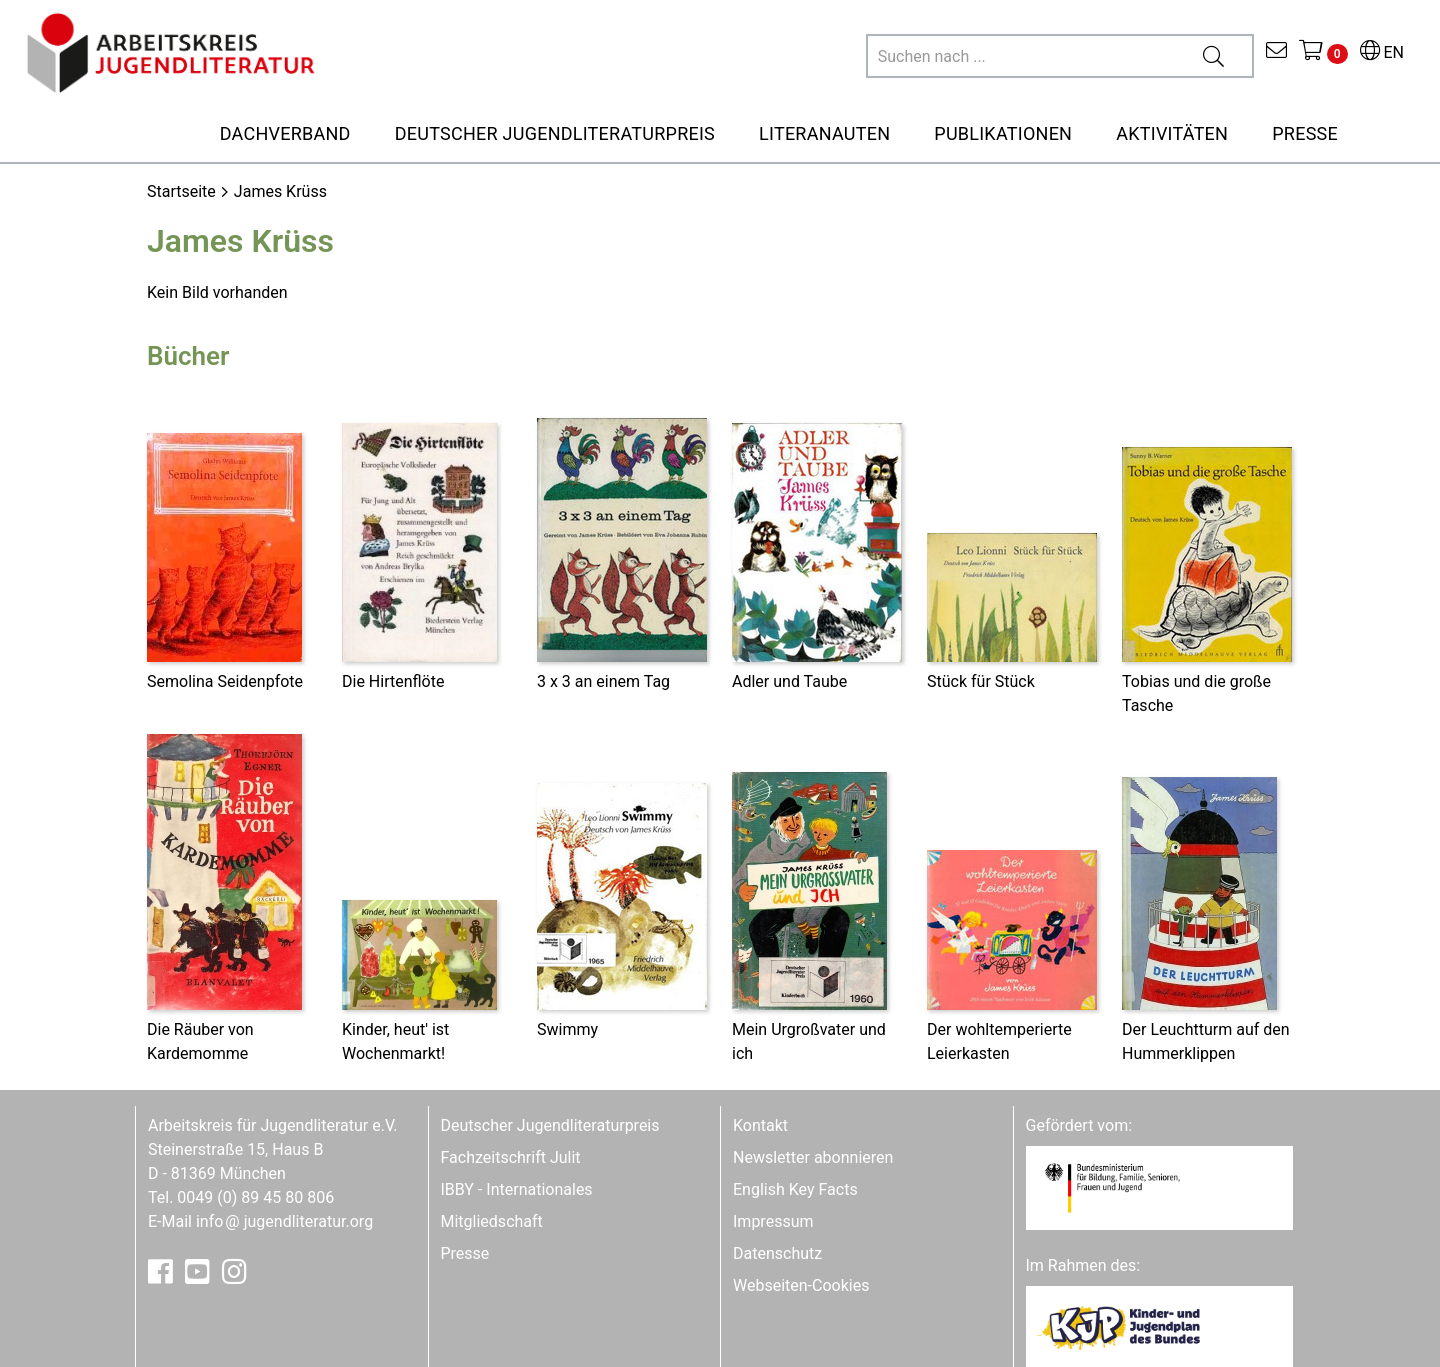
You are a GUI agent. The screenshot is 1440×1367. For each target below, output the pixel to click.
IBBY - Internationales (517, 1189)
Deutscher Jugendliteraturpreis (550, 1125)
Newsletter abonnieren (813, 1157)
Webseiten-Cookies (801, 1285)
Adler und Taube (789, 681)
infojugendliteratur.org (284, 1221)
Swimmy (567, 1029)
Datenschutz (777, 1253)
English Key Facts (795, 1189)
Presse (465, 1253)
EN (1382, 52)
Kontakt (760, 1125)
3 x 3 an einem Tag (603, 681)
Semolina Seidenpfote (225, 681)
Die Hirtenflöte (393, 681)
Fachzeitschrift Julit (511, 1157)
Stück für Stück (981, 681)
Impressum (773, 1221)
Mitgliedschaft (492, 1221)
